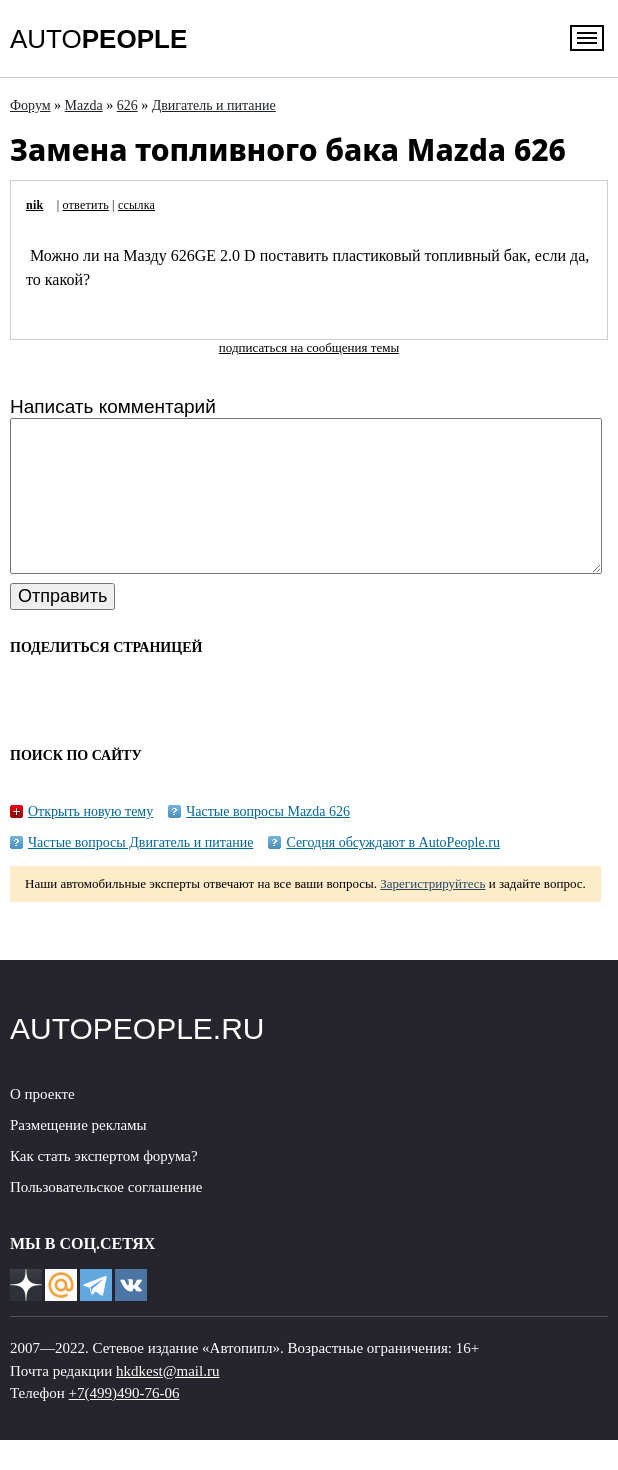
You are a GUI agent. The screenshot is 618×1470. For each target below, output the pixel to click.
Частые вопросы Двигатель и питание (140, 872)
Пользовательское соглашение (106, 1217)
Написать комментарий (113, 406)
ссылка (136, 205)
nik (34, 205)
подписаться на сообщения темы (309, 347)
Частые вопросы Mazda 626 (268, 841)
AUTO (98, 39)
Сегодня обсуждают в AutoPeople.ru (393, 872)
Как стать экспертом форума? (104, 1186)
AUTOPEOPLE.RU (137, 1058)
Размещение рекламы (78, 1155)
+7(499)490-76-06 (124, 1423)
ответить (86, 205)
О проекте (42, 1124)
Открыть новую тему (90, 841)
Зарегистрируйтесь (432, 913)
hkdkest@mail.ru (167, 1401)
